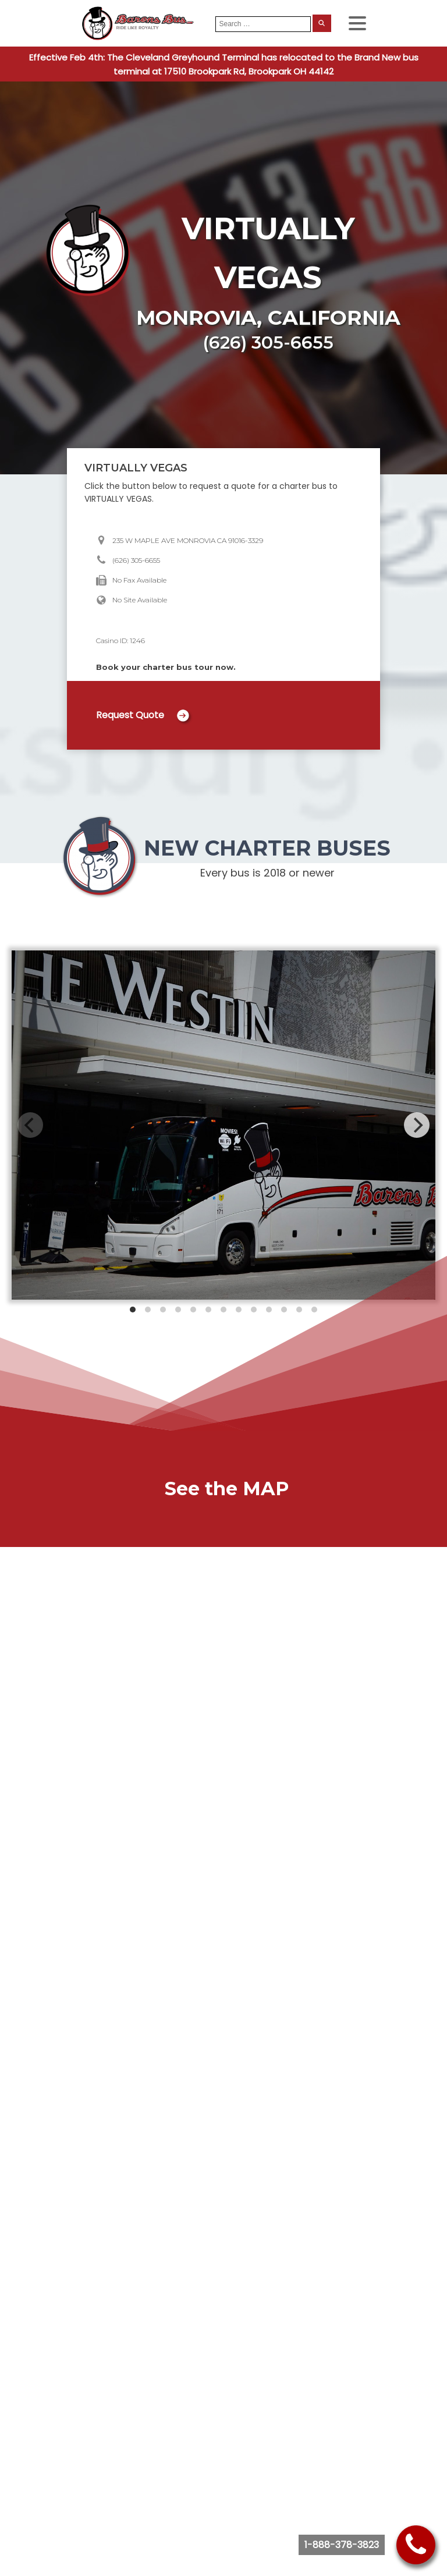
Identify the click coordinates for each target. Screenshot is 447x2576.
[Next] (417, 1125)
